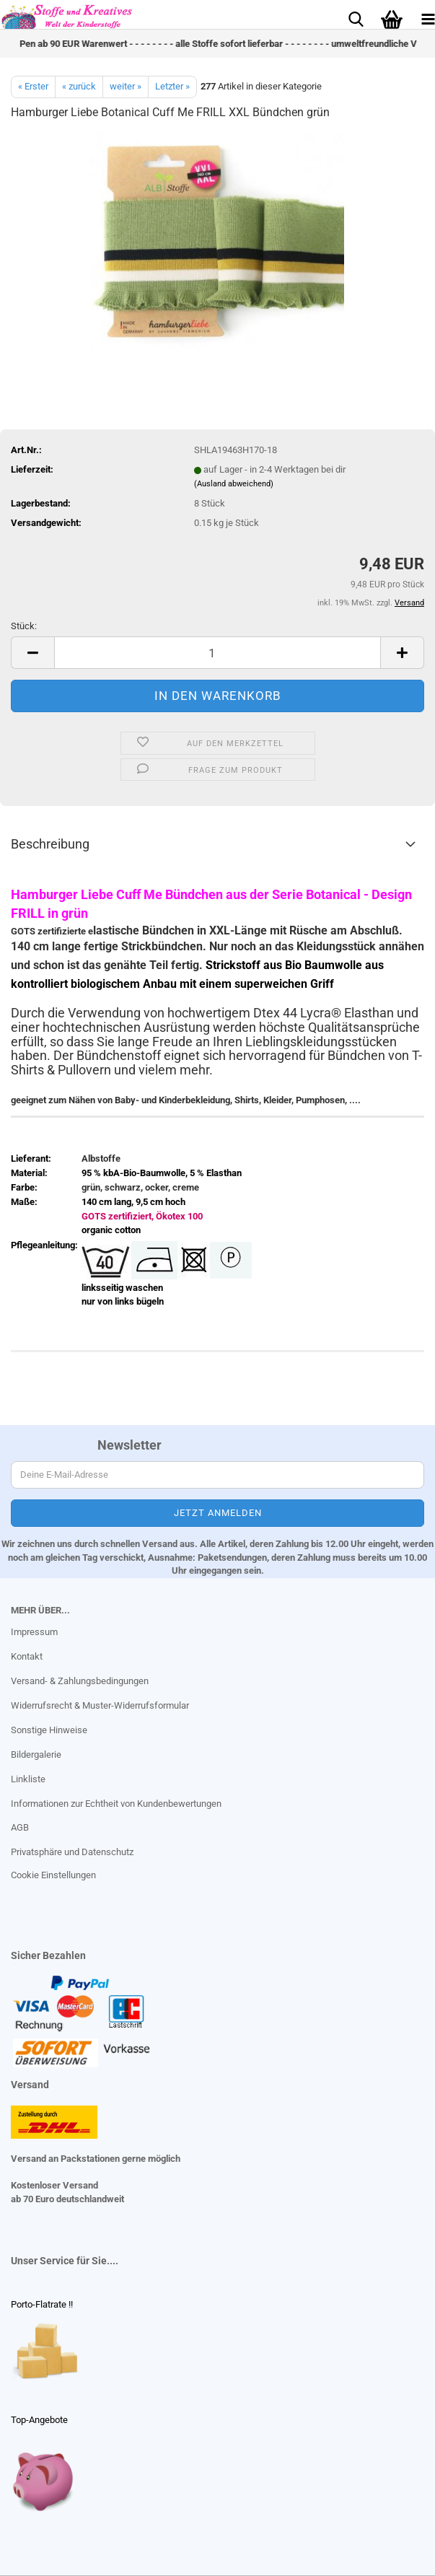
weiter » (125, 86)
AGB (20, 1827)
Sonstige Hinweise (49, 1730)
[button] (32, 652)
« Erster (33, 86)
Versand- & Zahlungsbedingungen (80, 1680)
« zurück (79, 86)
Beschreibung (50, 843)
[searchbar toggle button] (356, 18)
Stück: (24, 626)
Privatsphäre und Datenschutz (72, 1851)
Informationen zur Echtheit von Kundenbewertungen (116, 1803)
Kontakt (27, 1656)
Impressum (34, 1631)
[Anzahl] (217, 652)
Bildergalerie (36, 1754)
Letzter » (172, 86)
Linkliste (28, 1779)
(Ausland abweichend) (233, 484)
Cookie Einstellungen (53, 1875)
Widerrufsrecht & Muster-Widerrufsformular (100, 1705)
